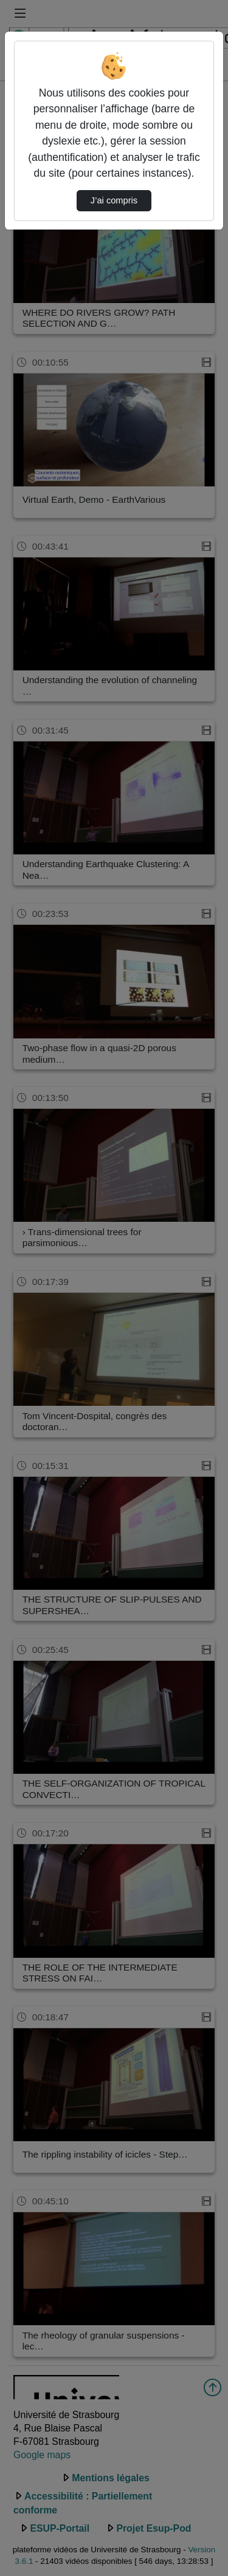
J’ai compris (114, 200)
